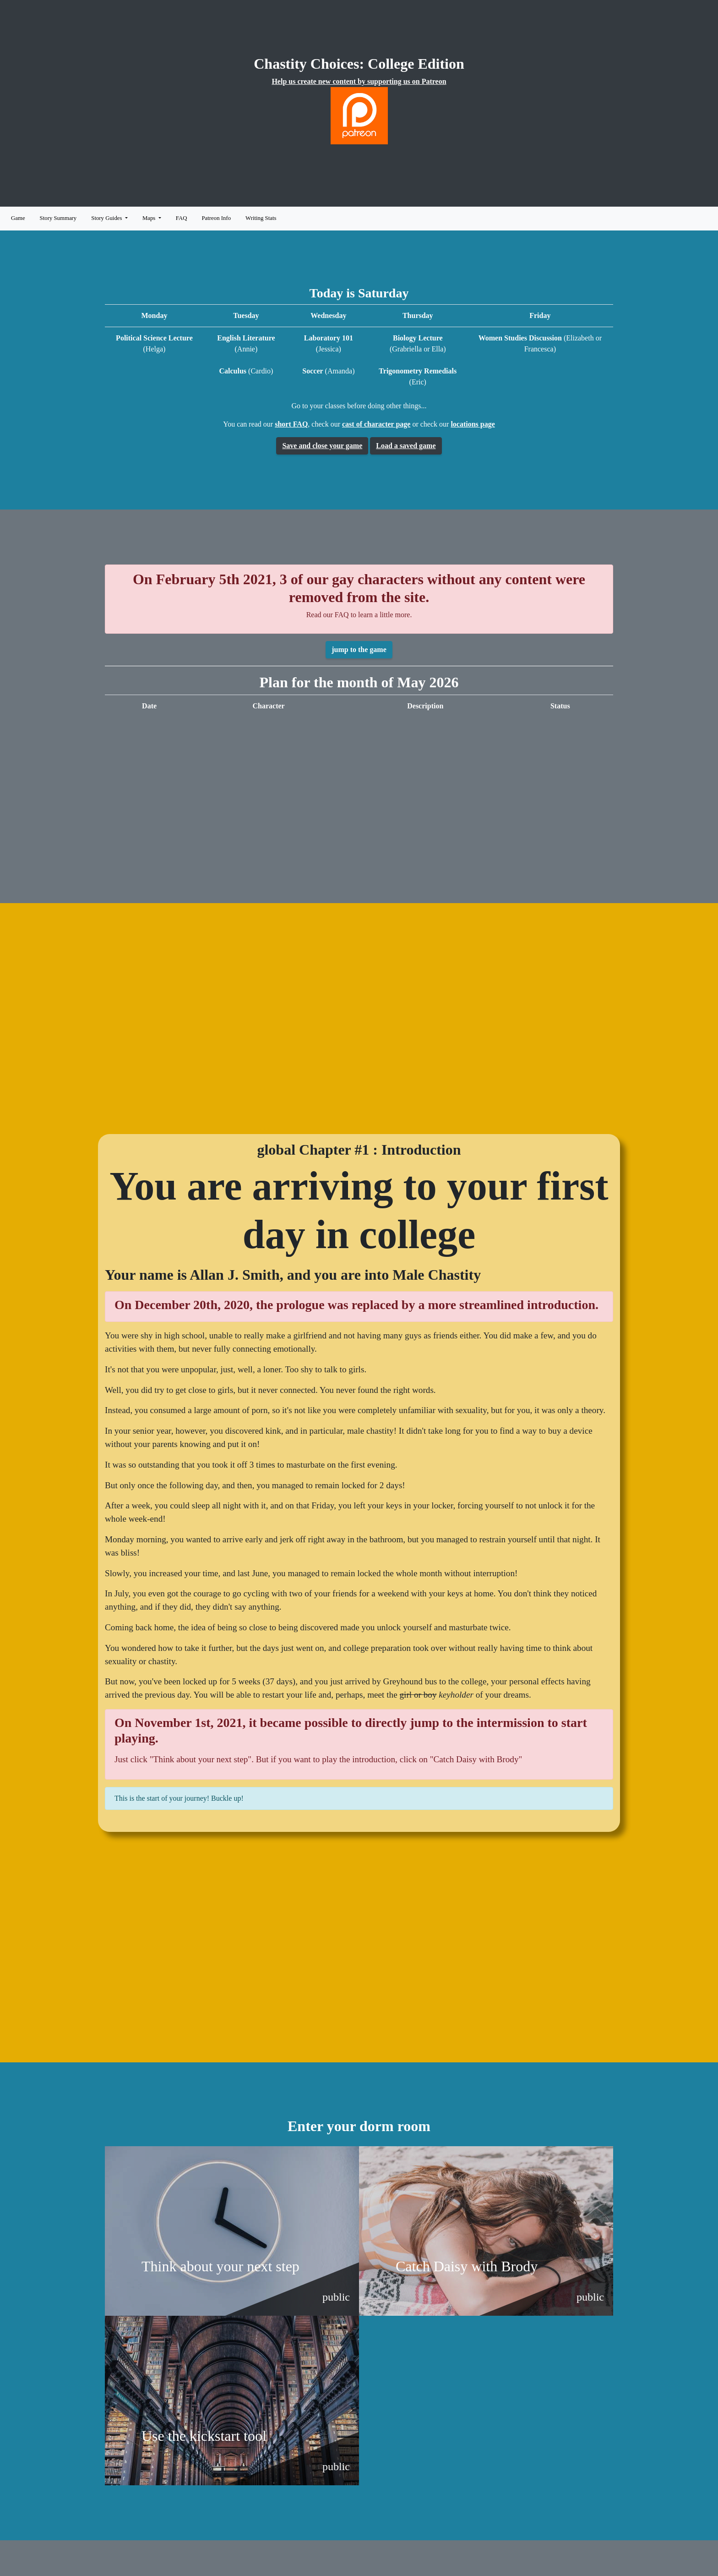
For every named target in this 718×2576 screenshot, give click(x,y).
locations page (473, 424)
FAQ (181, 218)
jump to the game (359, 649)
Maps (149, 218)
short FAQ (291, 424)
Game (18, 218)
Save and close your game (322, 445)
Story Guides (107, 218)
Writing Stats (260, 218)
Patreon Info (216, 218)
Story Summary (58, 218)
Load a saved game (405, 445)
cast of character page (376, 424)
